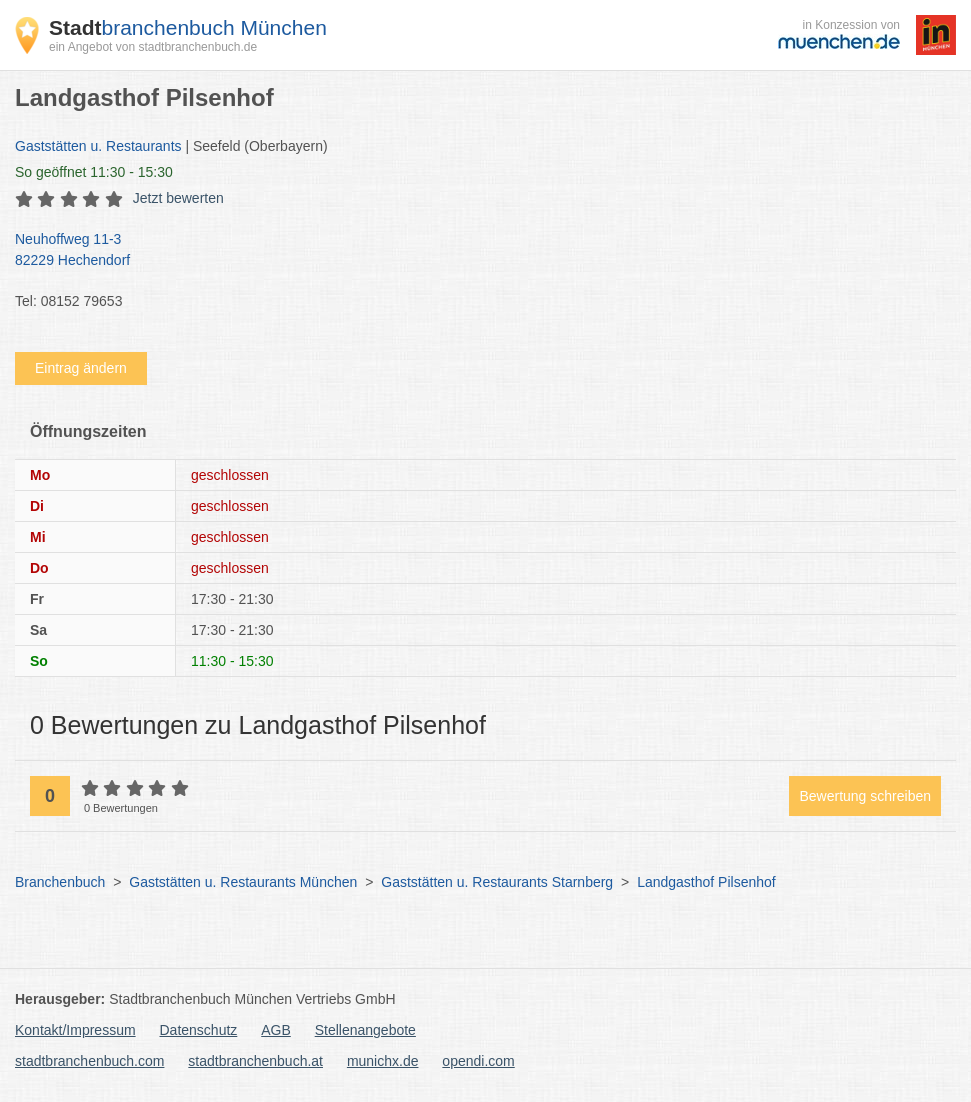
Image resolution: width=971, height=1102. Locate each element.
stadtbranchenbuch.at (255, 1061)
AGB (276, 1030)
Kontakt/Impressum (75, 1030)
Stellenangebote (365, 1030)
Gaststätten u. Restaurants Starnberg (497, 882)
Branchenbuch (60, 882)
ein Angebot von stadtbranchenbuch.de (153, 47)
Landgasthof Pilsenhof (706, 882)
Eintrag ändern (81, 368)
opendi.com (478, 1061)
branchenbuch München (188, 27)
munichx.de (383, 1061)
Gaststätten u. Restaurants (98, 146)
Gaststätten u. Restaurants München (243, 882)
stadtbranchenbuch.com (89, 1061)
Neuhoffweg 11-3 (475, 251)
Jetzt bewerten (178, 198)
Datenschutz (199, 1030)
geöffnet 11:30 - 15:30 (94, 172)
